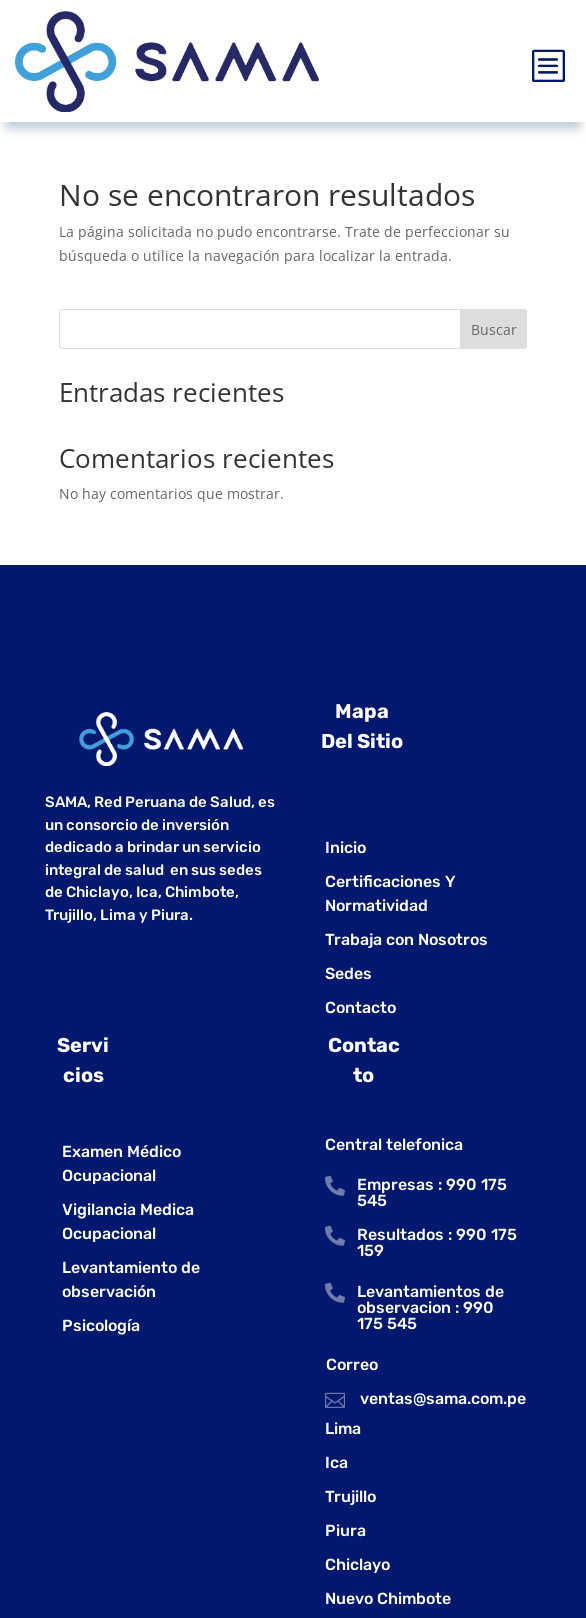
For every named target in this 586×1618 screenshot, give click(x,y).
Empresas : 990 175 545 (432, 1192)
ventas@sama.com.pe (443, 1398)
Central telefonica (394, 1144)
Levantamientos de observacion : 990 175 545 (430, 1307)
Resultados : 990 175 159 (437, 1242)
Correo (352, 1364)
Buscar (494, 329)
